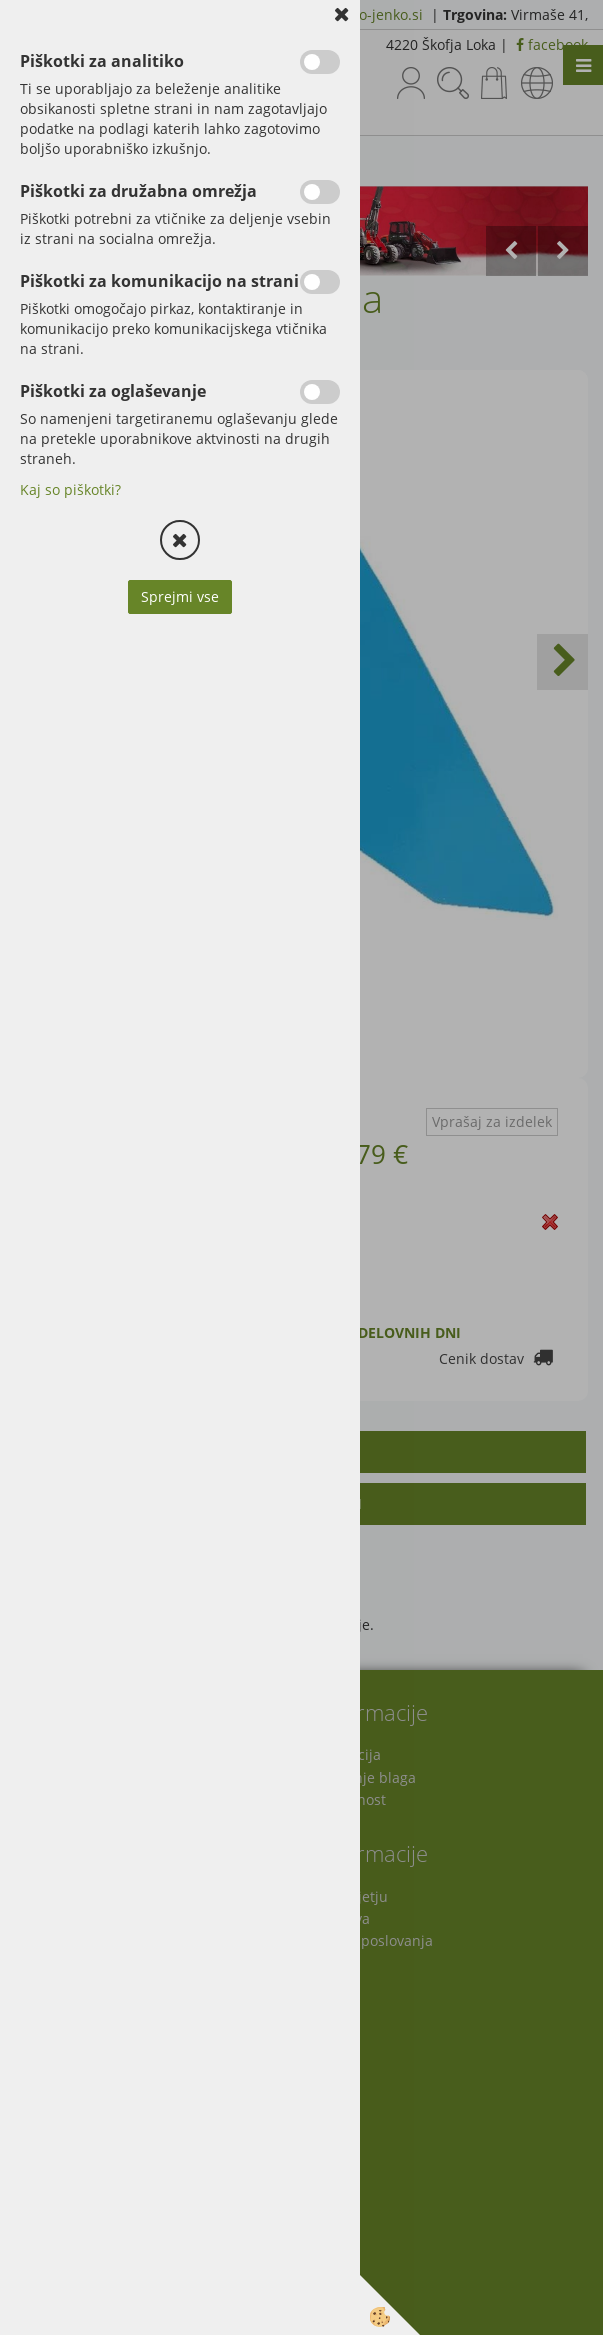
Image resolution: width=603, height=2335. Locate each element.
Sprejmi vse (180, 596)
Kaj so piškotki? (70, 489)
